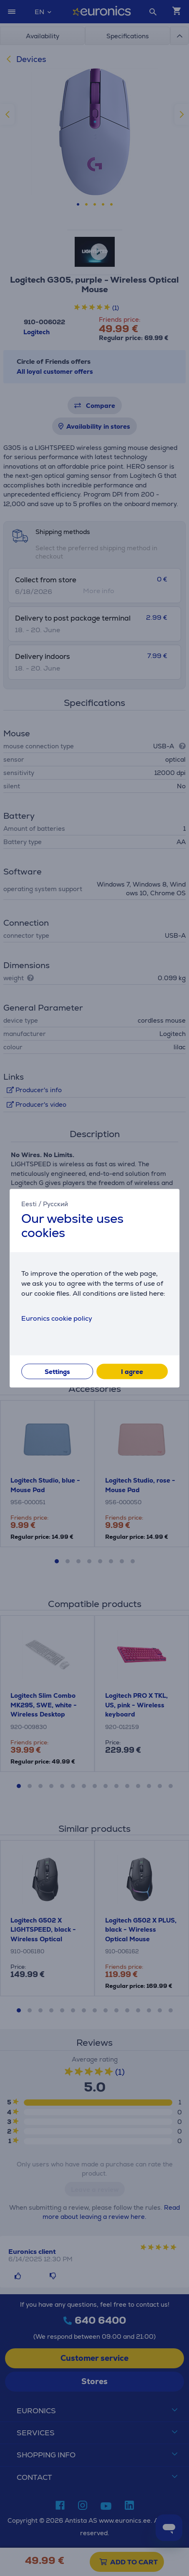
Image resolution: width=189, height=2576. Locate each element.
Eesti (29, 1204)
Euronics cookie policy (56, 1318)
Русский (55, 1204)
